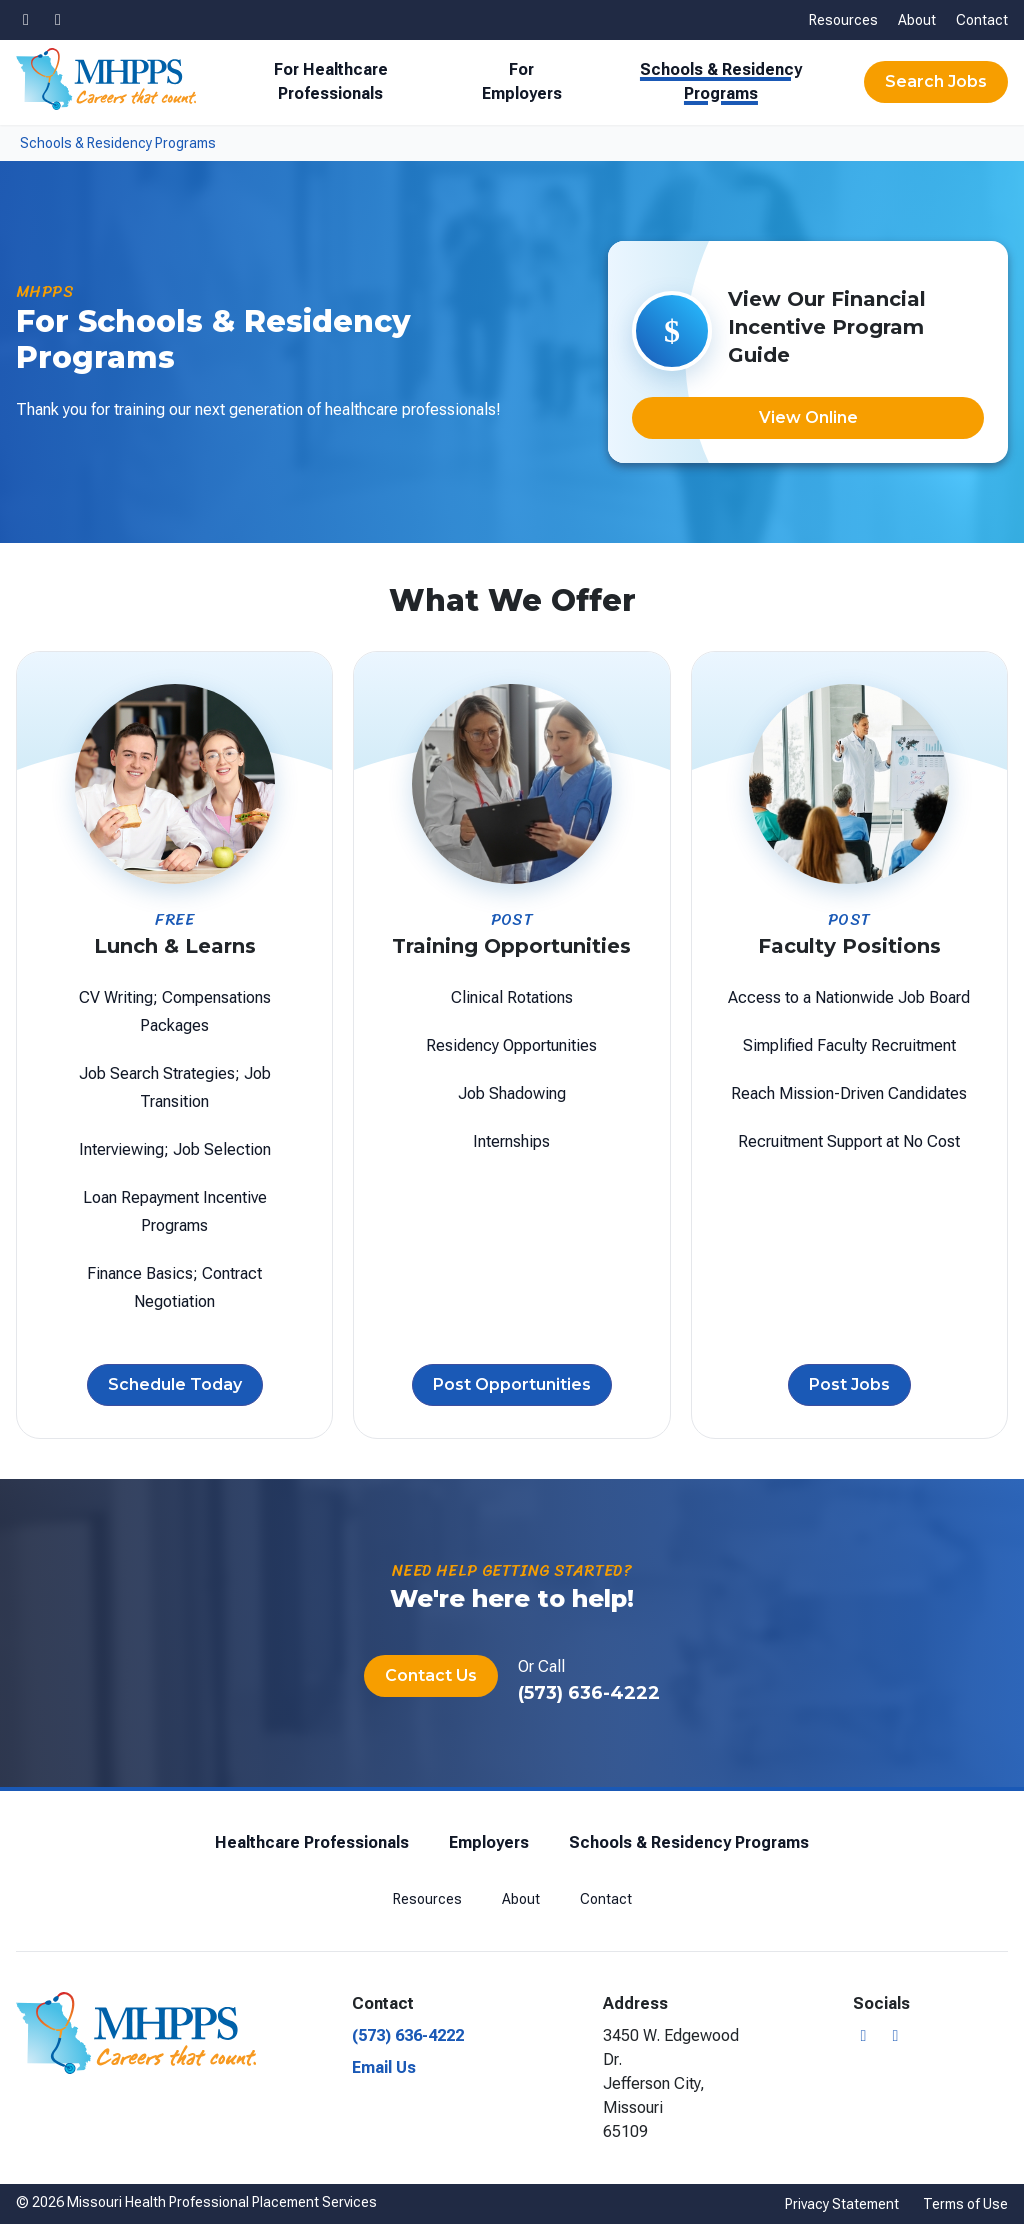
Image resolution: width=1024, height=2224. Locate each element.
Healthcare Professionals (312, 1842)
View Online (808, 417)
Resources (843, 20)
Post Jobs (849, 1385)
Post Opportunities (512, 1385)
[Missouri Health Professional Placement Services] (106, 79)
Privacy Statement (842, 2204)
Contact (982, 20)
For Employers (522, 81)
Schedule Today (175, 1385)
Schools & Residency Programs (721, 81)
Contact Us (431, 1675)
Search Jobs (936, 81)
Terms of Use (965, 2204)
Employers (489, 1842)
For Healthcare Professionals (331, 81)
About (917, 20)
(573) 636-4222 (589, 1693)
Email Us (384, 2067)
